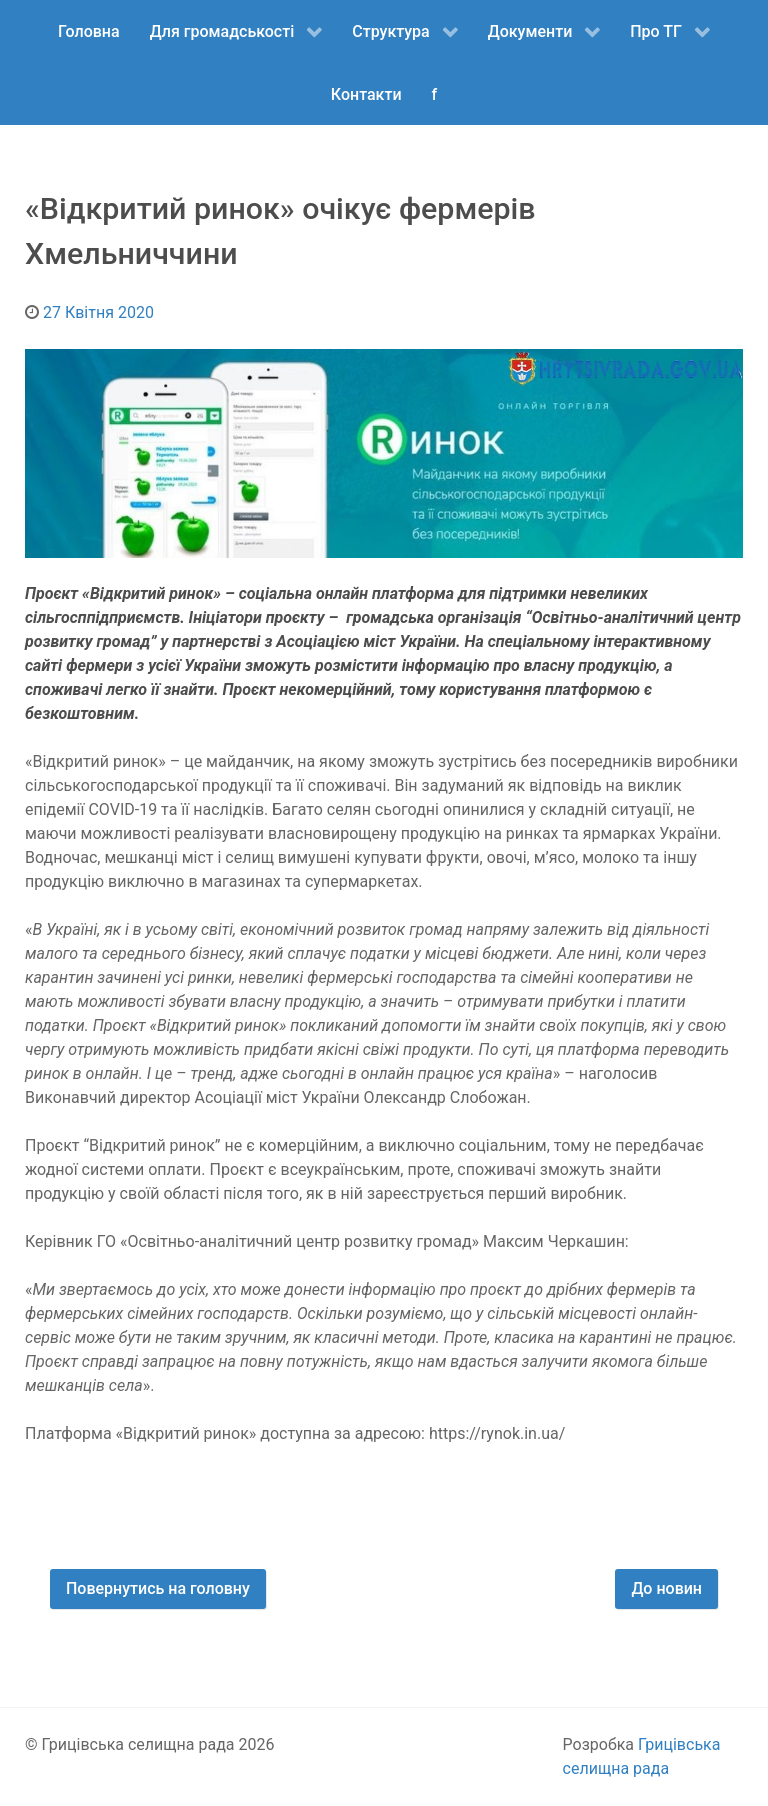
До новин (666, 1588)
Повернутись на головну (158, 1588)
